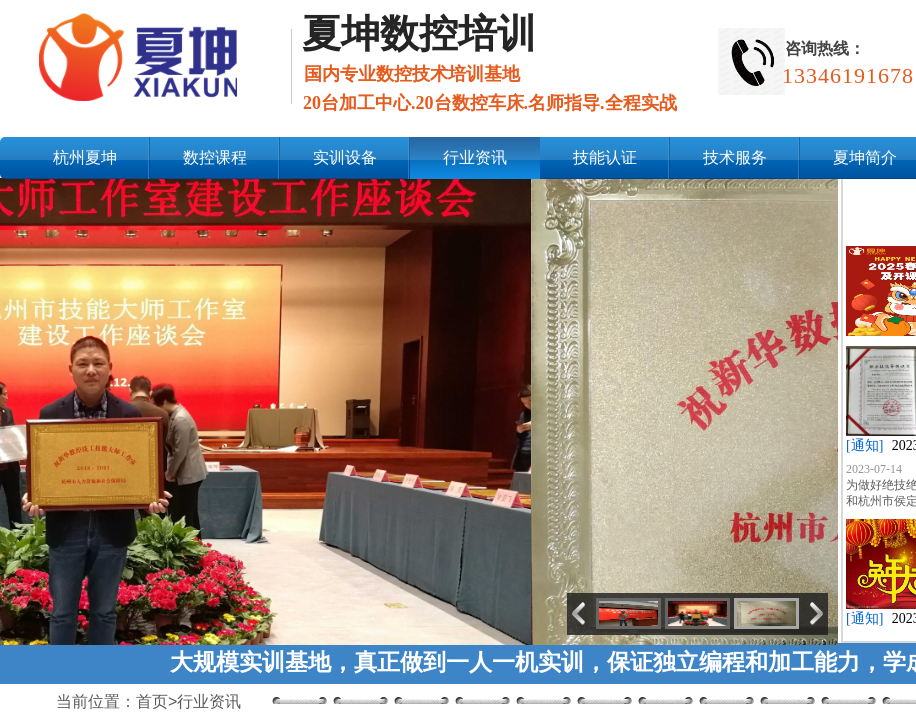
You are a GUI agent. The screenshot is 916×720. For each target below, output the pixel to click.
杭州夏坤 (85, 157)
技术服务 (735, 157)
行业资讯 (475, 157)
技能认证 (605, 157)
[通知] (864, 445)
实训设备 (345, 157)
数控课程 (215, 157)
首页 (152, 701)
